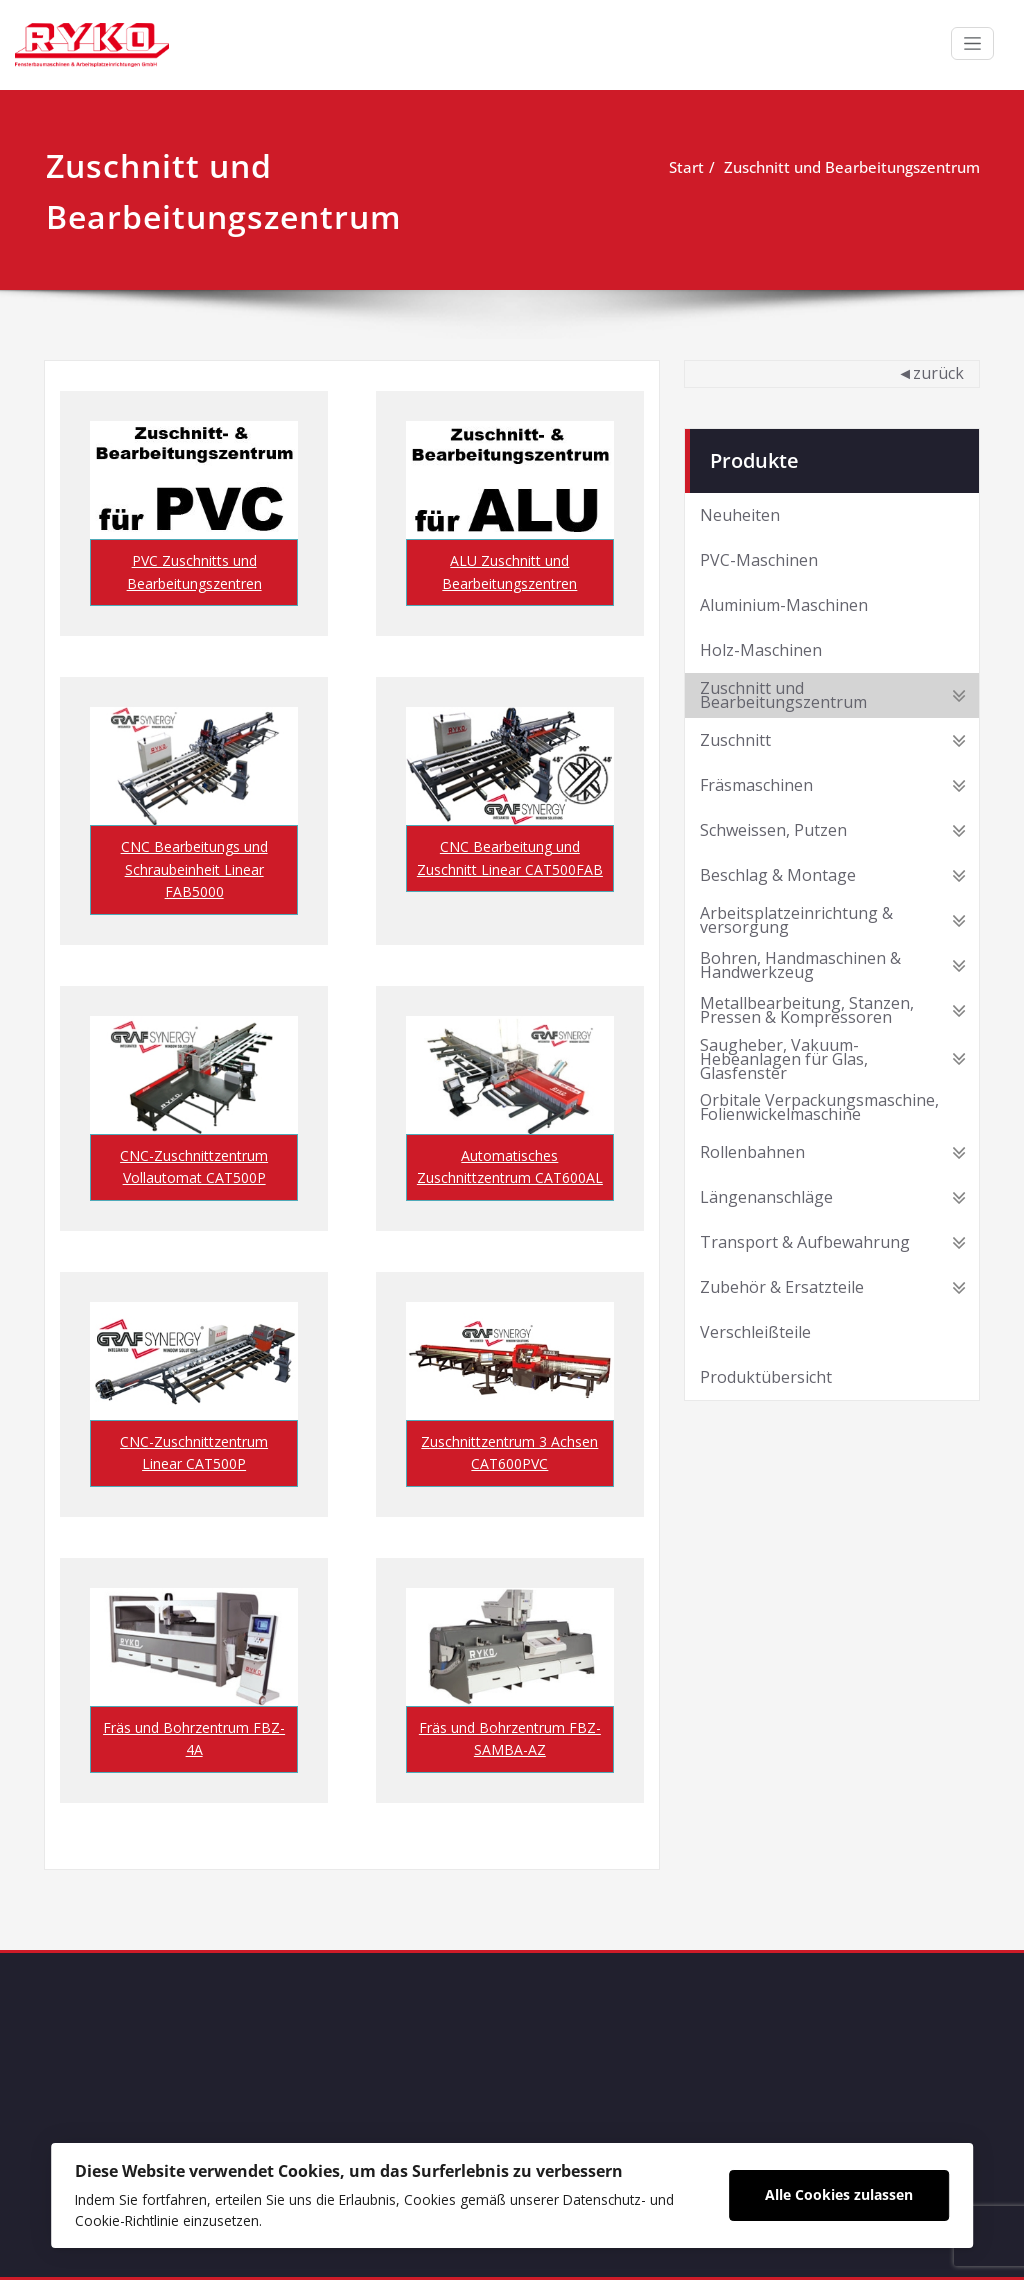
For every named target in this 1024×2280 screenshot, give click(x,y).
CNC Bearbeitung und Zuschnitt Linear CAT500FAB (510, 857)
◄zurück (930, 372)
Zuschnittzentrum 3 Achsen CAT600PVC (509, 1452)
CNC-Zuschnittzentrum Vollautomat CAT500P (194, 1166)
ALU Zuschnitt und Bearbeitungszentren (509, 571)
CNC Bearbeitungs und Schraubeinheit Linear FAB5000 (194, 869)
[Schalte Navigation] (972, 43)
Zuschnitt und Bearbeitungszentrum (852, 167)
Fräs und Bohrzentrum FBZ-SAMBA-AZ (510, 1738)
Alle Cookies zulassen (839, 2194)
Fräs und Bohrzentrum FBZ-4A (194, 1738)
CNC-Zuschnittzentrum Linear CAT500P (194, 1452)
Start (686, 167)
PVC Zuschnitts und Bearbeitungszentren (194, 571)
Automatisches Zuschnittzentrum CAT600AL (510, 1166)
